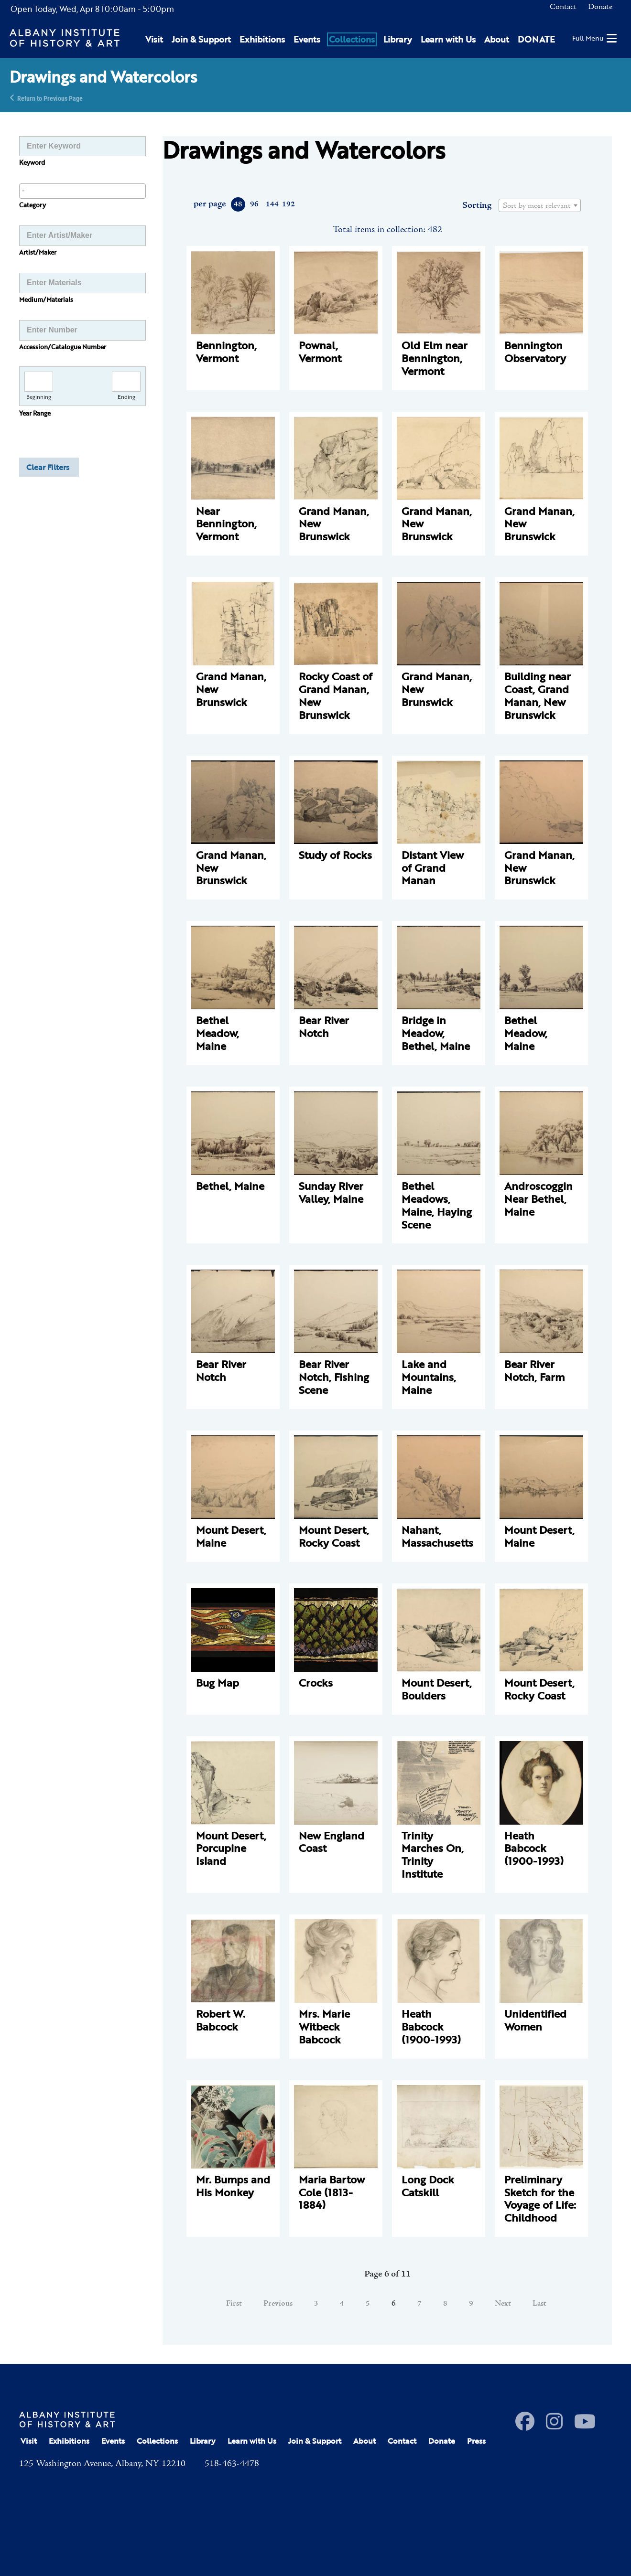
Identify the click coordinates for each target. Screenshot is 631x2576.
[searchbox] (82, 190)
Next (503, 2303)
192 (288, 204)
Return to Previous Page (50, 98)
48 (238, 204)
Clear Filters (47, 467)
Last (539, 2303)
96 (254, 204)
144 (272, 204)
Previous (278, 2303)
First (234, 2303)
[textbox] (539, 206)
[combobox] (82, 191)
